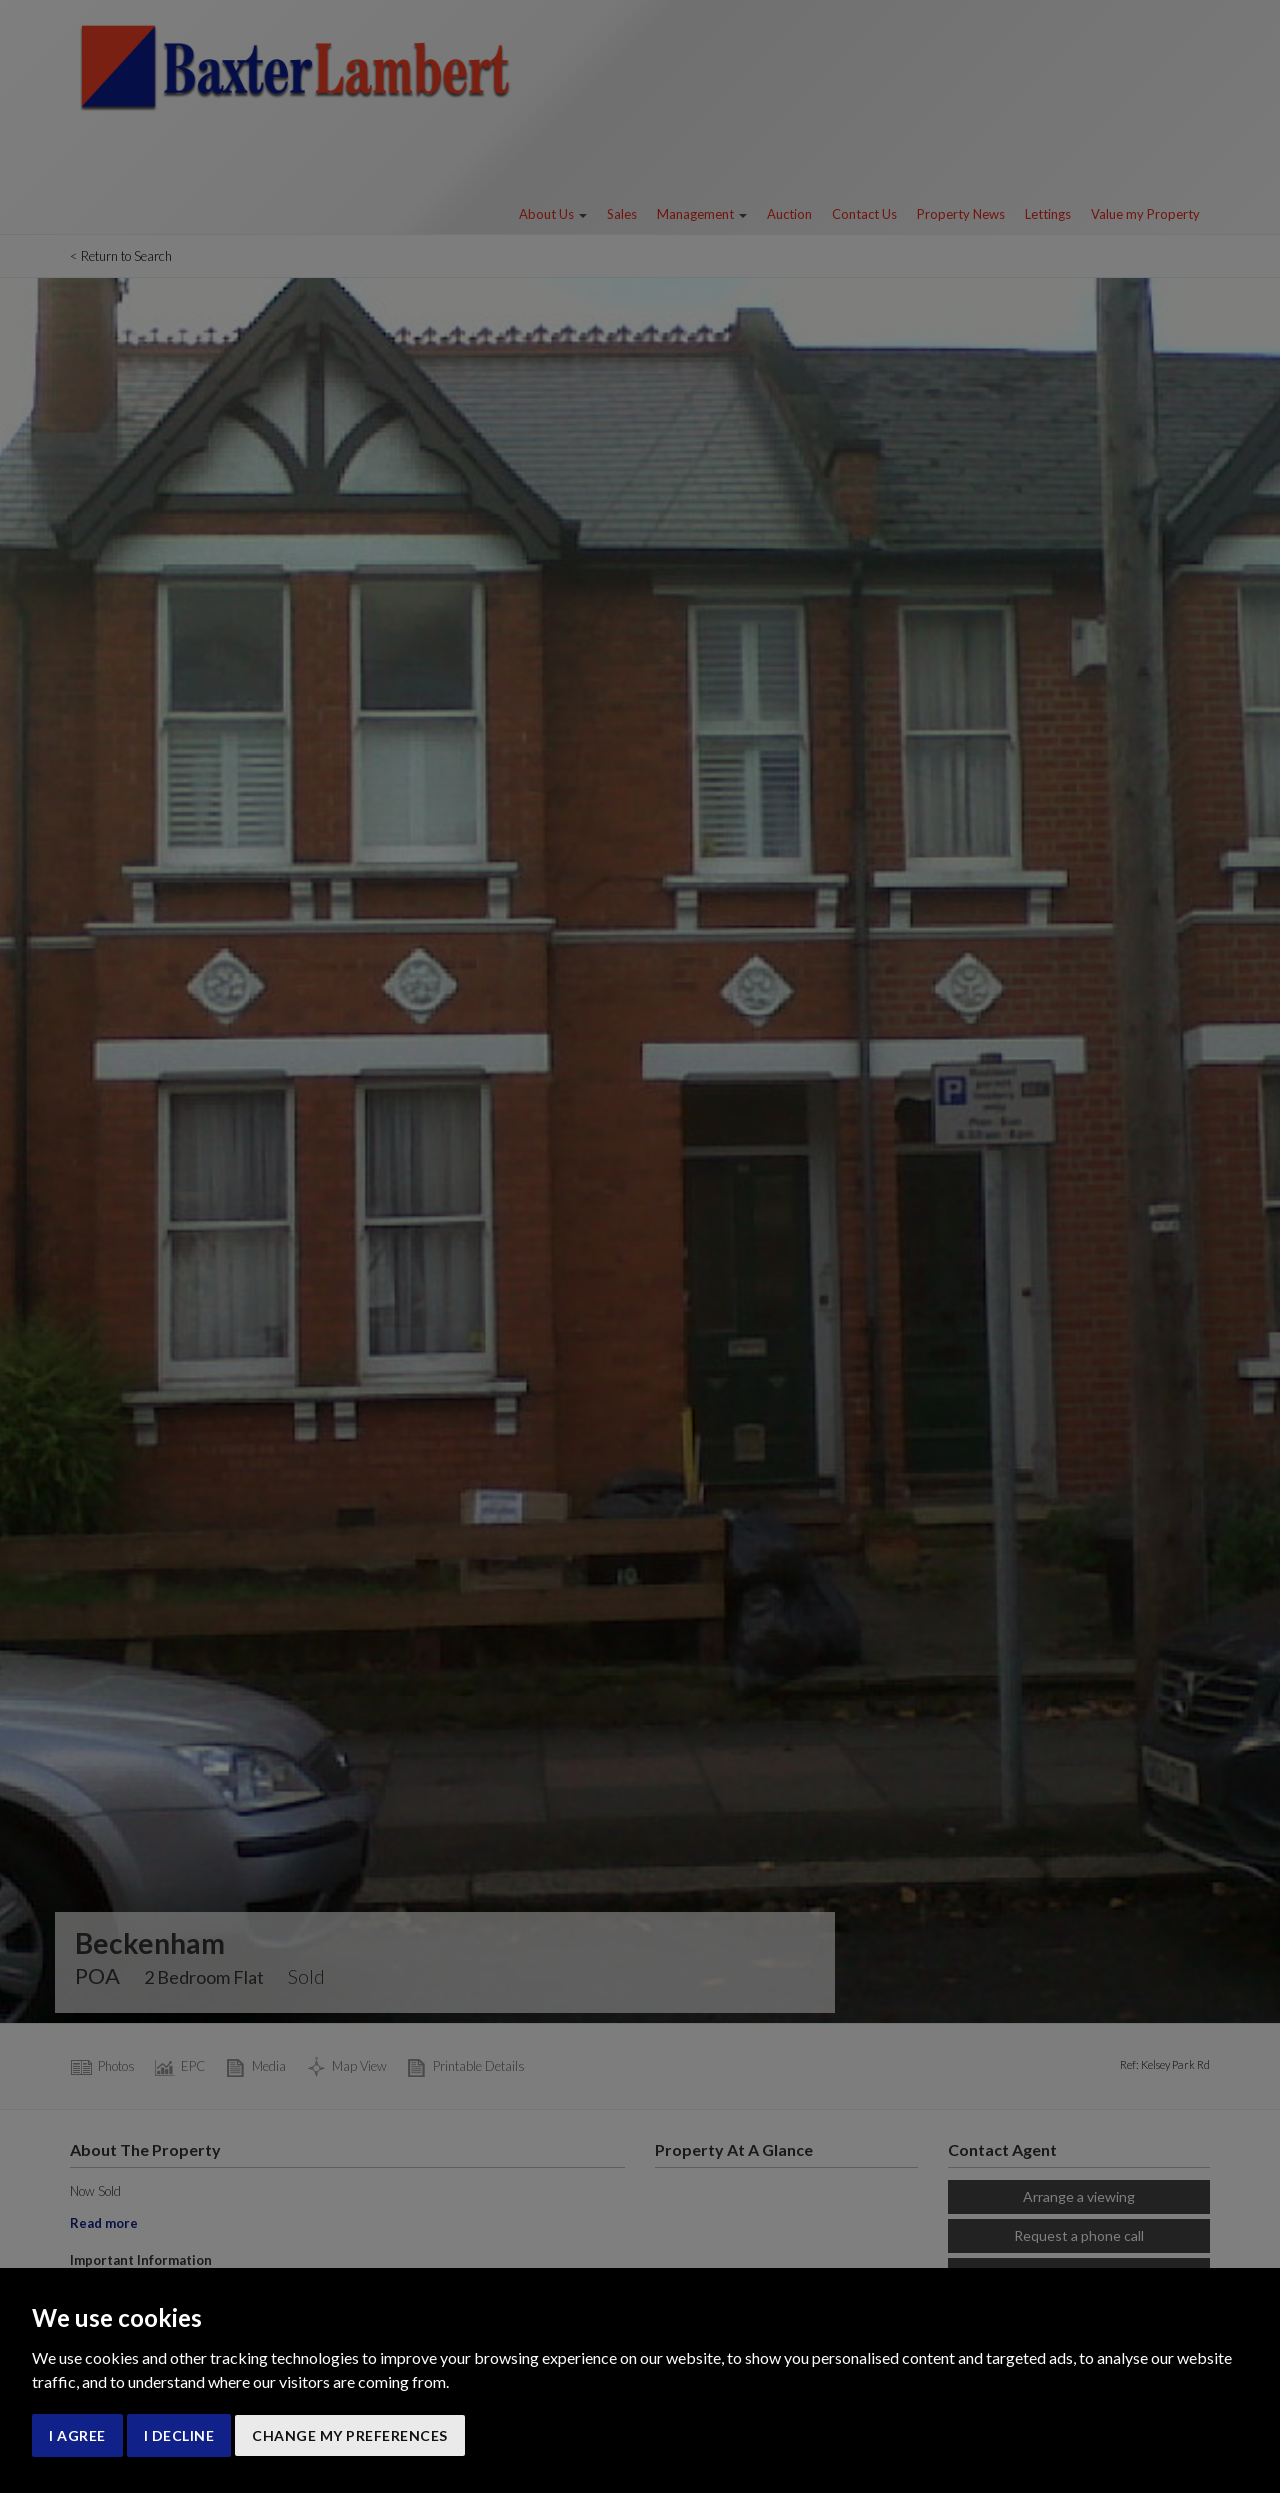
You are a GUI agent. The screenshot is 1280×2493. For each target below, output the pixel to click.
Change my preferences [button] (350, 2435)
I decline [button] (179, 2435)
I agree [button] (77, 2435)
